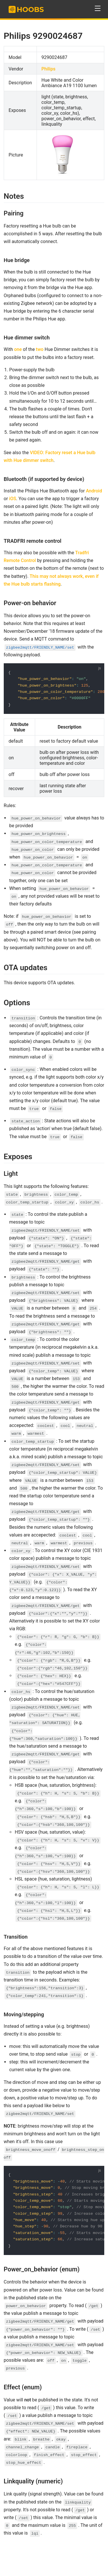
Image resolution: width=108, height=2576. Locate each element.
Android (94, 491)
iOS (12, 498)
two (39, 349)
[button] (97, 8)
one (18, 349)
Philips (48, 69)
